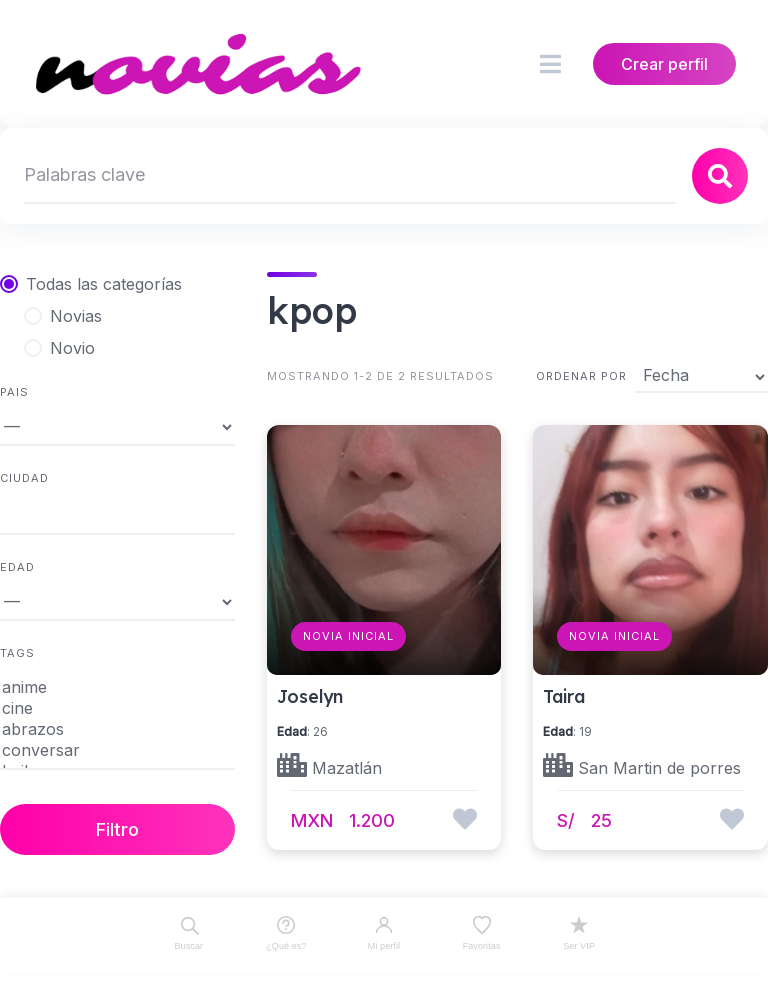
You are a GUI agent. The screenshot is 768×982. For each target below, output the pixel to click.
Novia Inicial (348, 636)
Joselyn (310, 696)
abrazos (117, 729)
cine (117, 708)
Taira (564, 696)
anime (117, 687)
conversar (117, 750)
